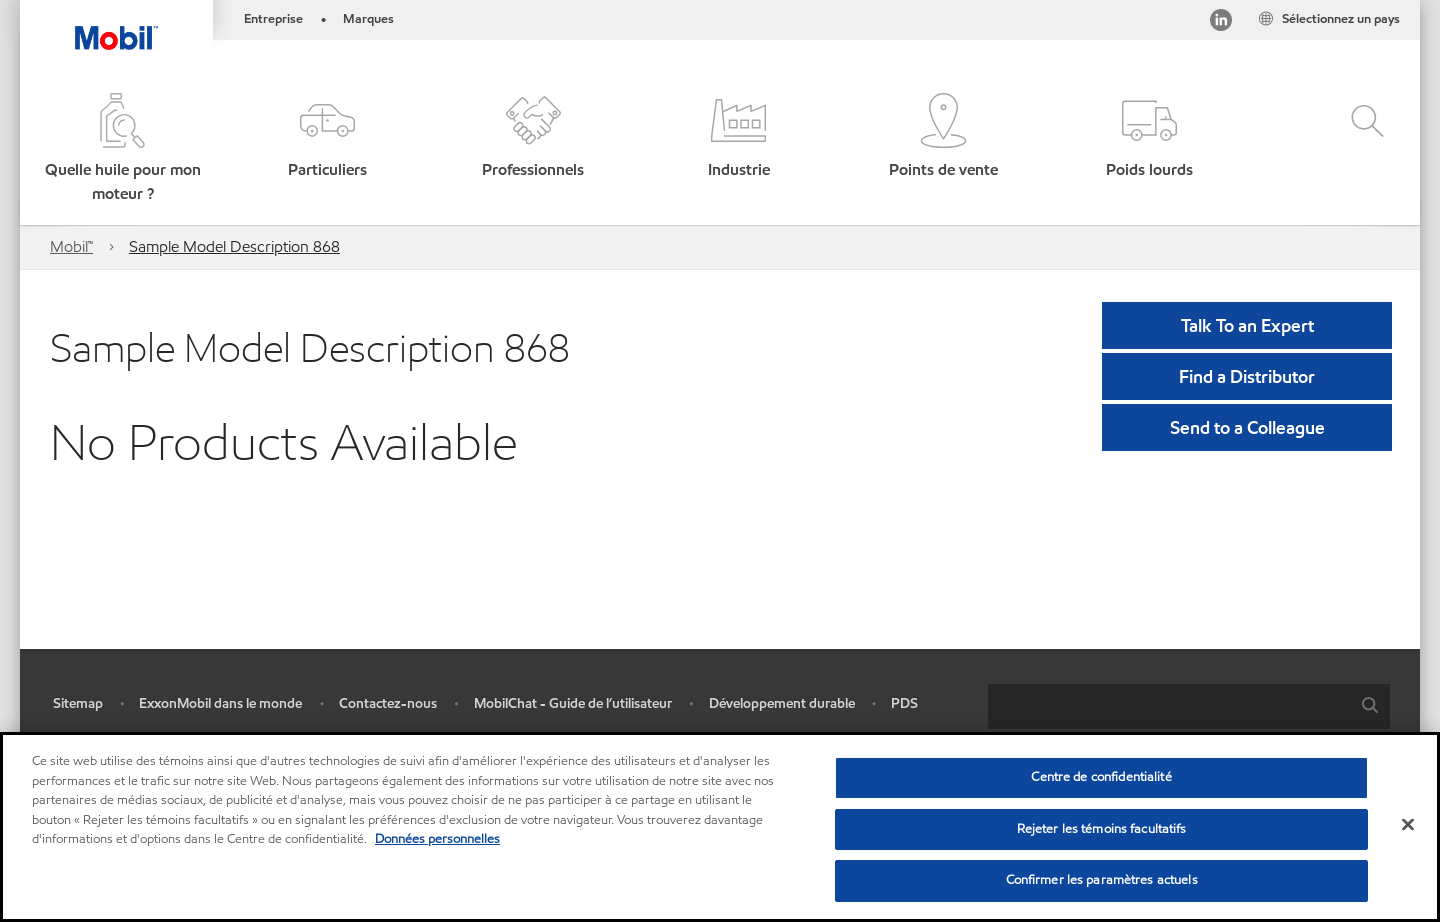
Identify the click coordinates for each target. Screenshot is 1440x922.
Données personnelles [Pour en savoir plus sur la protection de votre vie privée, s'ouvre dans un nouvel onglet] (437, 839)
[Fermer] (1408, 825)
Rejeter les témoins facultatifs (1102, 829)
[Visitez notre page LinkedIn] (1221, 23)
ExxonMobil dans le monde (220, 703)
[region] (720, 827)
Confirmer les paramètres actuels (1102, 880)
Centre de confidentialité (1101, 777)
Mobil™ (71, 246)
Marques (368, 19)
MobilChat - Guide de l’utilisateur (573, 703)
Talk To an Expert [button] (1247, 325)
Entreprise (273, 19)
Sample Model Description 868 (234, 246)
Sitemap (78, 703)
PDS (904, 703)
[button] (122, 149)
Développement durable (782, 703)
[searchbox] (1169, 706)
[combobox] (1189, 706)
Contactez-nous (388, 703)
